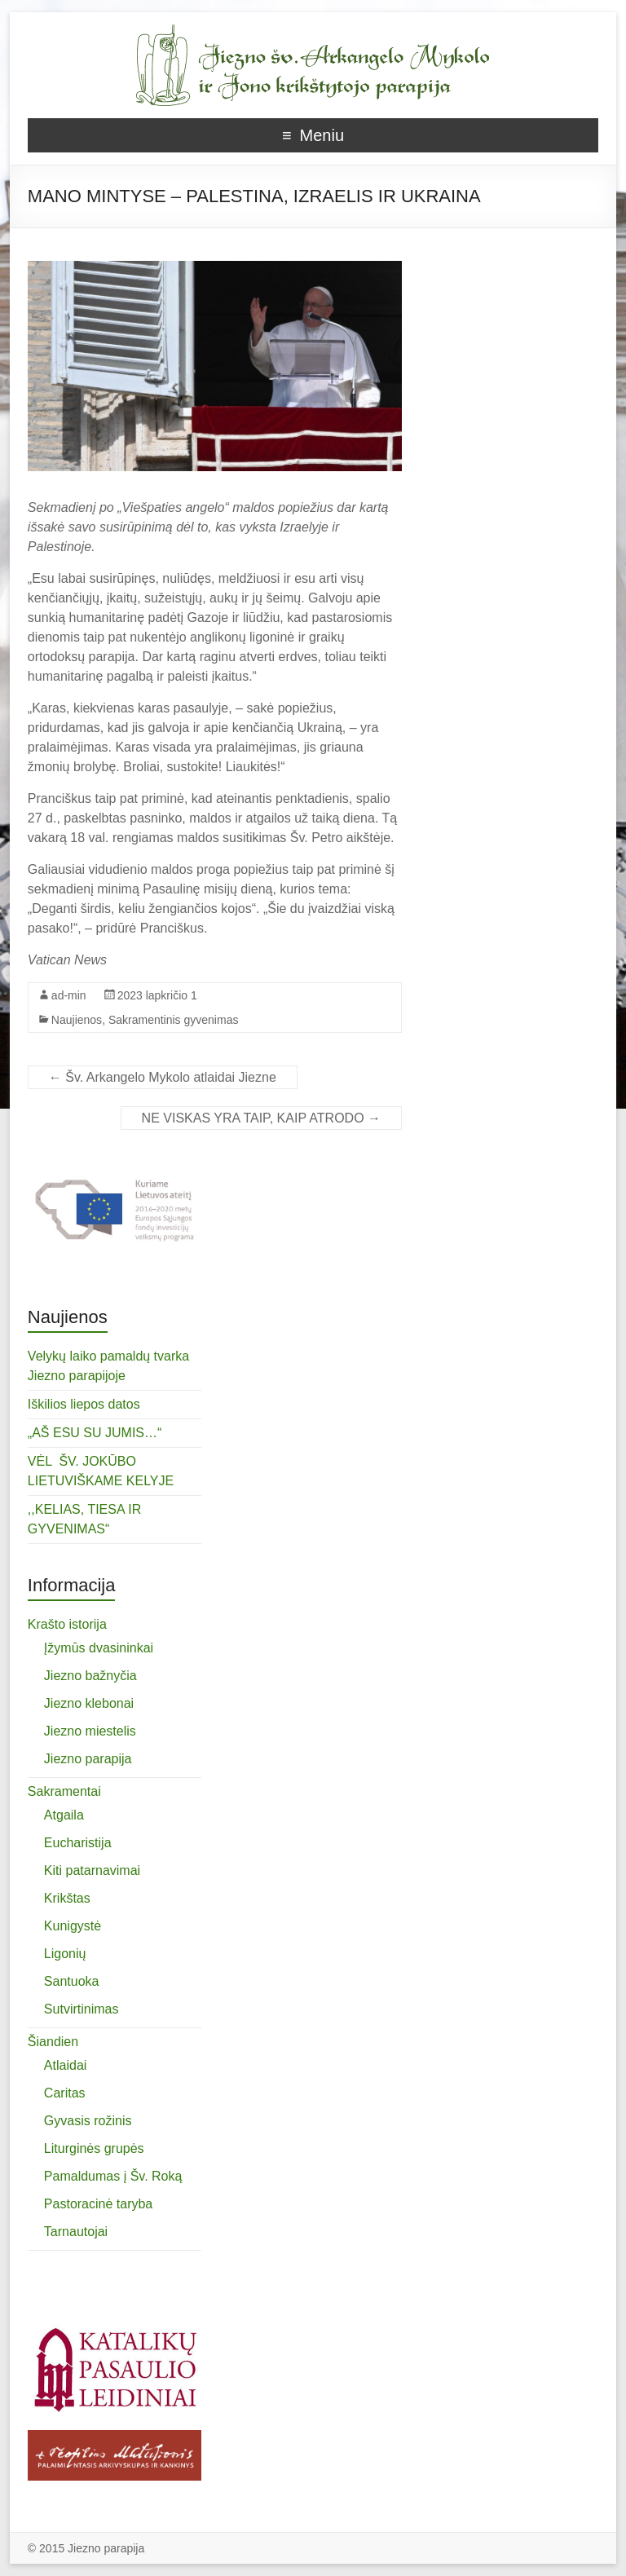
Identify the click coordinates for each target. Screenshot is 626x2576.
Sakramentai (64, 1791)
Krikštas (67, 1898)
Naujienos (76, 1019)
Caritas (65, 2093)
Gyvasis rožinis (88, 2121)
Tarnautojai (76, 2232)
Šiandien (53, 2042)
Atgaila (64, 1815)
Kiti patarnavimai (92, 1870)
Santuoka (71, 1981)
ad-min (68, 995)
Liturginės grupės (94, 2148)
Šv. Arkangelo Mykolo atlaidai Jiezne (162, 1077)
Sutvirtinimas (81, 2009)
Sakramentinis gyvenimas (173, 1019)
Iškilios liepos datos (84, 1404)
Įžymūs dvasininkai (98, 1648)
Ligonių (65, 1954)
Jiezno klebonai (89, 1703)
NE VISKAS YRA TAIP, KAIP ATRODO (261, 1118)
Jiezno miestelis (90, 1731)
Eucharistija (78, 1843)
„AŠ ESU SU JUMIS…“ (94, 1433)
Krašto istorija (67, 1624)
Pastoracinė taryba (98, 2204)
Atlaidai (65, 2065)
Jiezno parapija (88, 1759)
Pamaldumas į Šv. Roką (113, 2176)
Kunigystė (72, 1926)
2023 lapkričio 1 (157, 995)
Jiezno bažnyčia (90, 1676)
